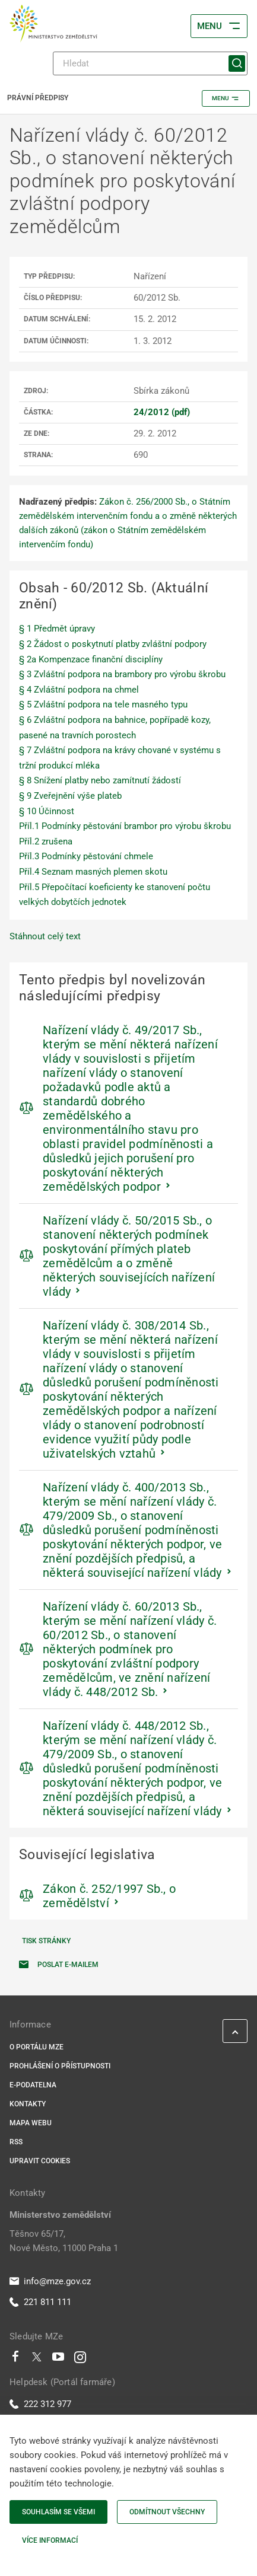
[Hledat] (150, 63)
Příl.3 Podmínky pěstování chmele (86, 856)
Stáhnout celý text (45, 936)
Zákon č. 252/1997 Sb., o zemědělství (109, 1896)
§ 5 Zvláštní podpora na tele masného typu (103, 704)
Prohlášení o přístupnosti (59, 2066)
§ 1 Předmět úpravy (57, 628)
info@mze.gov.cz (50, 2281)
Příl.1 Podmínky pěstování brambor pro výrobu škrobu (125, 826)
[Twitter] (37, 2359)
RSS (16, 2142)
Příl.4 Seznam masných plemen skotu (93, 871)
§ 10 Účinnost (46, 811)
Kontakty (27, 2104)
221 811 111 (40, 2302)
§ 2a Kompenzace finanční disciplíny (91, 659)
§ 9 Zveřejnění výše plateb (70, 795)
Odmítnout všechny (167, 2512)
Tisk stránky (46, 1941)
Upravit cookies (39, 2161)
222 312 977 (40, 2404)
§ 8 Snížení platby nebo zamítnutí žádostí (100, 780)
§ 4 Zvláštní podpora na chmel (79, 689)
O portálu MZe (36, 2047)
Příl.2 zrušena (45, 841)
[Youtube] (58, 2359)
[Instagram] (80, 2359)
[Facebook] (15, 2359)
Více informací (50, 2540)
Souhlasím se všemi (58, 2512)
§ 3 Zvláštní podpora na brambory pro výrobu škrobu (122, 674)
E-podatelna (32, 2085)
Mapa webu (30, 2123)
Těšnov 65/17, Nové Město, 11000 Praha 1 (63, 2241)
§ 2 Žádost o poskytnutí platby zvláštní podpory (113, 644)
